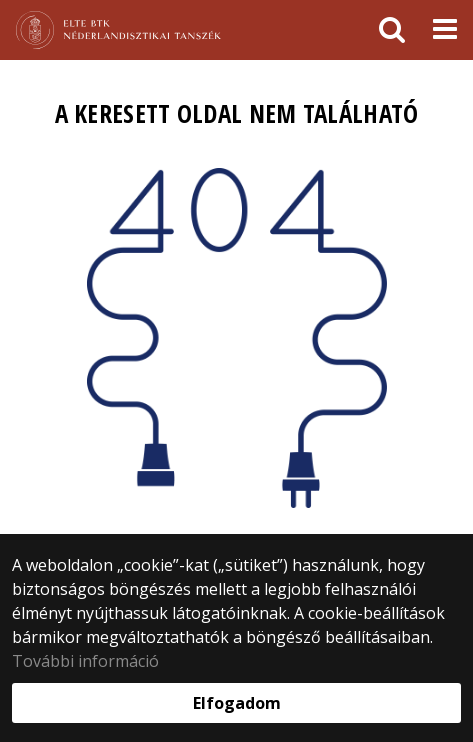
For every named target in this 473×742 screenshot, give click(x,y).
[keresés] (392, 30)
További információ (85, 661)
